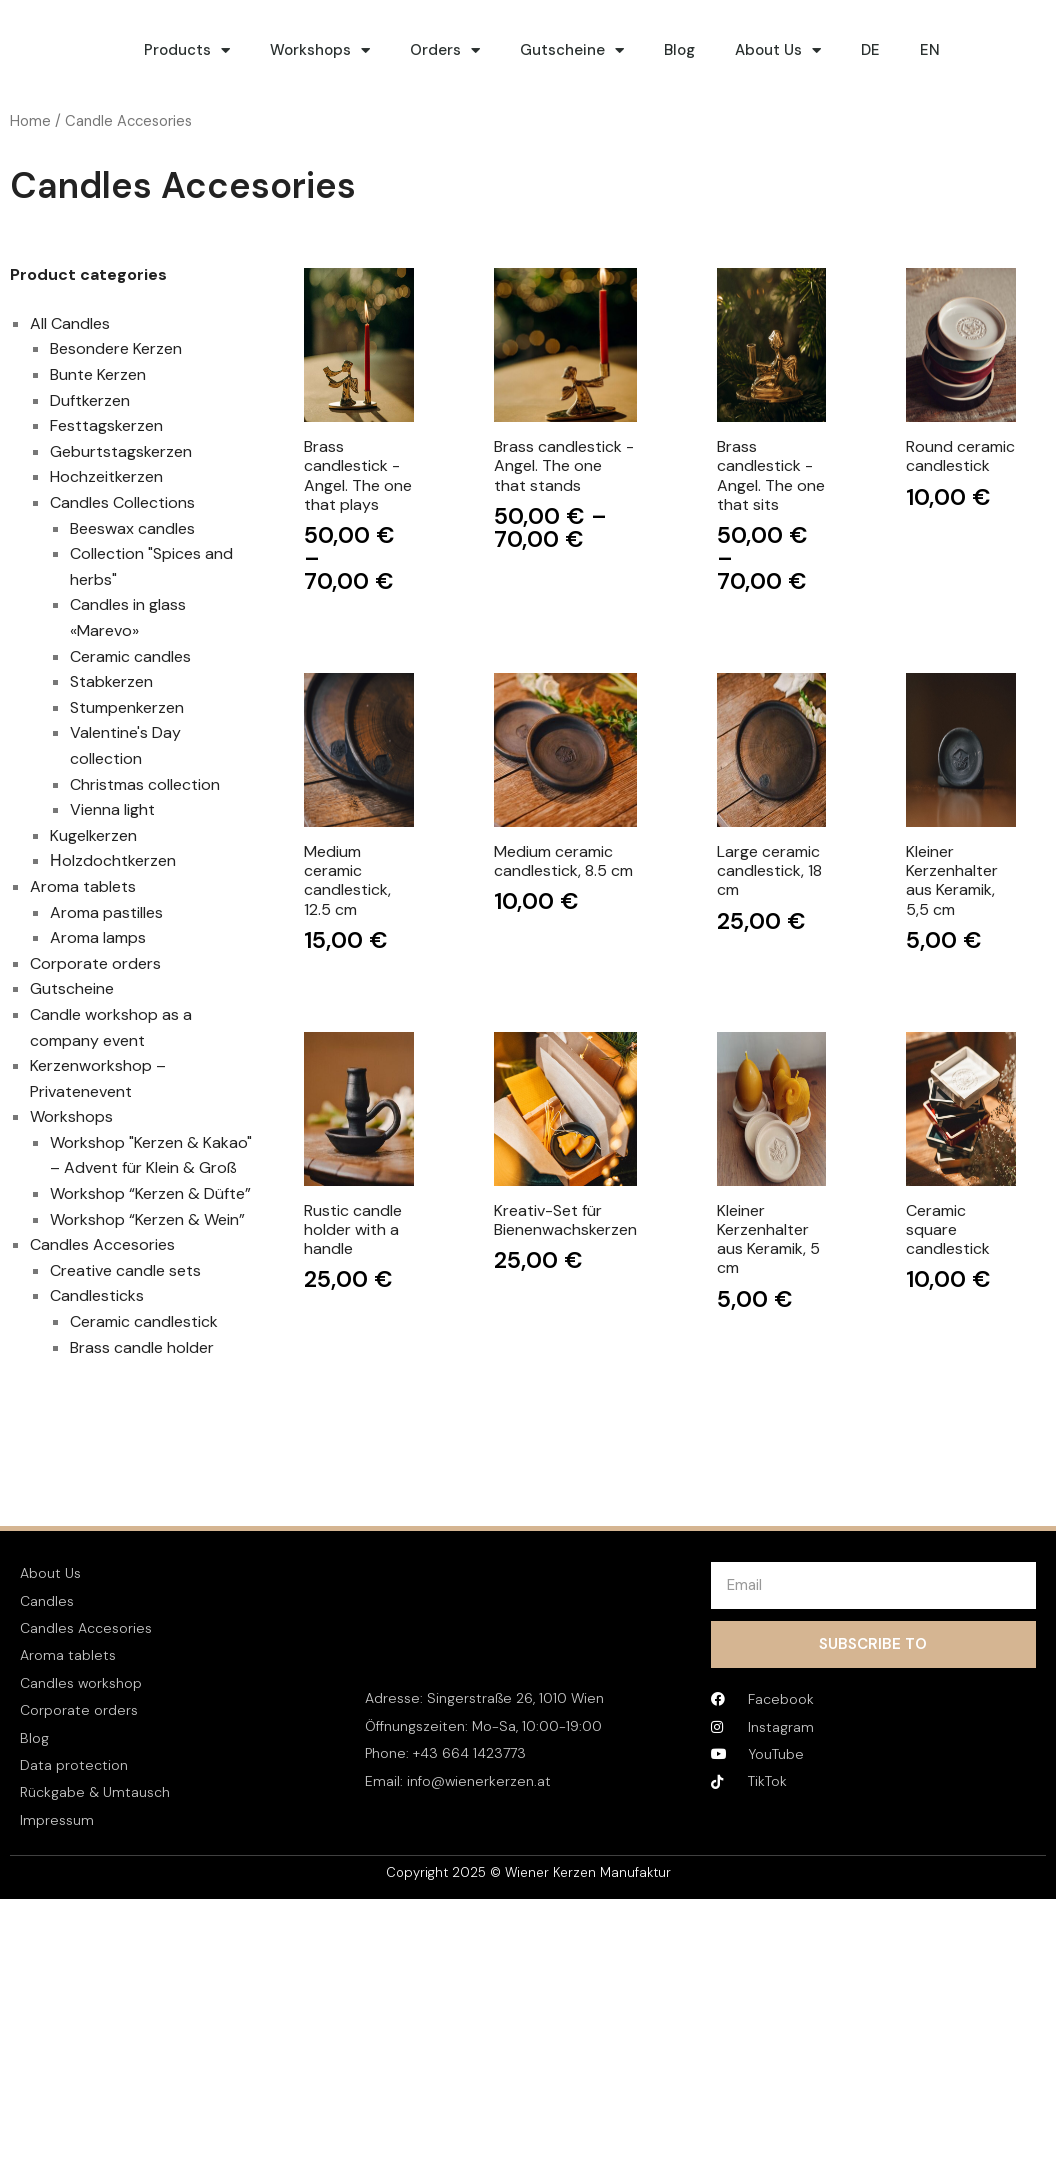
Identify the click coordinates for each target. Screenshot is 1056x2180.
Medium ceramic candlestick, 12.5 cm (347, 880)
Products (187, 50)
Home (30, 121)
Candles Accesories (102, 1244)
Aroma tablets (83, 886)
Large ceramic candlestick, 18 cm (769, 871)
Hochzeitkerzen (106, 476)
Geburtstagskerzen (121, 451)
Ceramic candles (130, 656)
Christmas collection (145, 784)
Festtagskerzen (106, 425)
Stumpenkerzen (127, 707)
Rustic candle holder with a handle (353, 1230)
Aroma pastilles (106, 912)
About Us (778, 50)
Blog (679, 50)
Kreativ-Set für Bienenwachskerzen (565, 1220)
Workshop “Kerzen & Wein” (147, 1219)
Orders (445, 50)
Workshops (320, 50)
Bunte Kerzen (98, 374)
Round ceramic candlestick (960, 456)
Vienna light (112, 809)
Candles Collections (122, 502)
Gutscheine (572, 50)
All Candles (70, 323)
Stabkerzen (111, 681)
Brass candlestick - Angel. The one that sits (771, 475)
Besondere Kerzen (116, 348)
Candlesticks (97, 1295)
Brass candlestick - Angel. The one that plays (358, 475)
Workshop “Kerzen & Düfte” (150, 1193)
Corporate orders (95, 963)
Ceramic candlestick (144, 1321)
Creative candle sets (125, 1270)
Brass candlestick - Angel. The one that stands (564, 466)
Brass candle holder (142, 1347)
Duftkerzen (90, 400)
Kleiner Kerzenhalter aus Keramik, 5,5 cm (952, 880)
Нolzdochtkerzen (113, 860)
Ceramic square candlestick (948, 1230)
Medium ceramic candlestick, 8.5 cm (563, 861)
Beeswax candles (132, 528)
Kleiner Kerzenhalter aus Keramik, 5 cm (768, 1239)
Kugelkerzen (93, 835)
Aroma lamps (98, 937)
